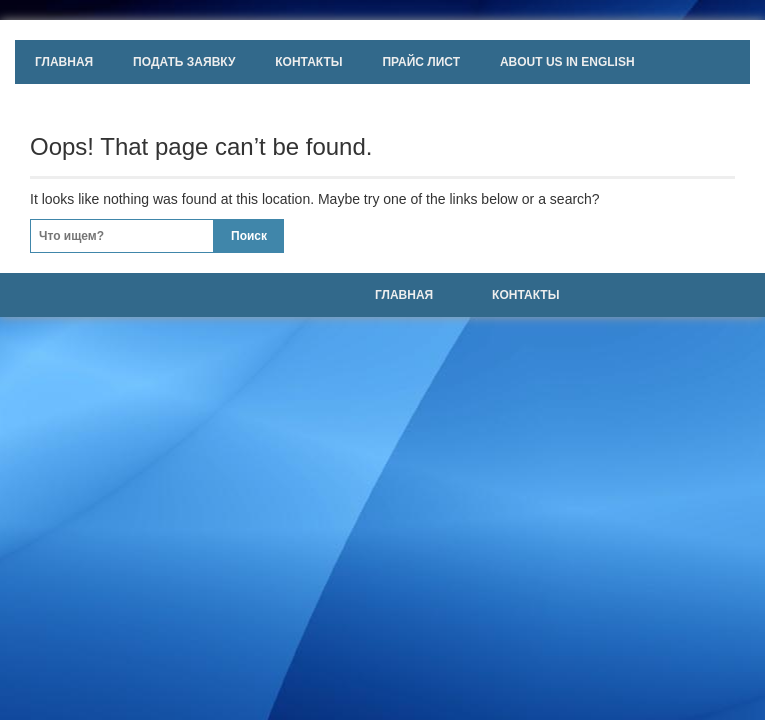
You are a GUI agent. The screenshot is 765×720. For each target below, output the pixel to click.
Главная (64, 62)
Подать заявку (184, 62)
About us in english (567, 62)
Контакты (308, 62)
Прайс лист (421, 62)
